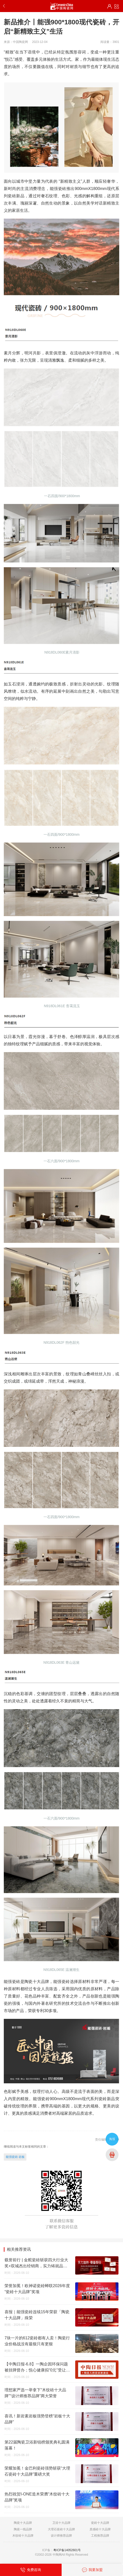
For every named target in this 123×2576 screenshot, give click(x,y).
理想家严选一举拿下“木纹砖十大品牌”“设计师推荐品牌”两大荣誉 (35, 2393)
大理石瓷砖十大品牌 (61, 2529)
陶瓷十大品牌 (23, 2523)
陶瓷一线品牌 (23, 2529)
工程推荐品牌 (100, 2535)
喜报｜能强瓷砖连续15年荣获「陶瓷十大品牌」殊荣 (37, 2314)
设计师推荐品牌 (61, 2535)
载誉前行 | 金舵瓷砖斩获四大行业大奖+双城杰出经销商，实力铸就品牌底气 (36, 2263)
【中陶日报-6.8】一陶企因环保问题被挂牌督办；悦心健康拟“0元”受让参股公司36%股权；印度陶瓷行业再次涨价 (37, 2367)
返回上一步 (5, 6)
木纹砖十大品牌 (22, 2535)
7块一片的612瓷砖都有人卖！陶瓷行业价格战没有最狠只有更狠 (37, 2341)
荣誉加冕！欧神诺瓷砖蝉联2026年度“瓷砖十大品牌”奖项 (37, 2288)
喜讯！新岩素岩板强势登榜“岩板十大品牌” (37, 2419)
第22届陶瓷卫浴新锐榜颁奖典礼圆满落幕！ (37, 2445)
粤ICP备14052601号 (67, 2550)
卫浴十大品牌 (61, 2523)
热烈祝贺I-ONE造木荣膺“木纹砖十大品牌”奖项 (37, 2497)
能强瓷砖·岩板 (15, 2157)
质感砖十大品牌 (100, 2529)
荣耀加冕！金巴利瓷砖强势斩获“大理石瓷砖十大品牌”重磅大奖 (37, 2471)
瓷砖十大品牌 (100, 2523)
